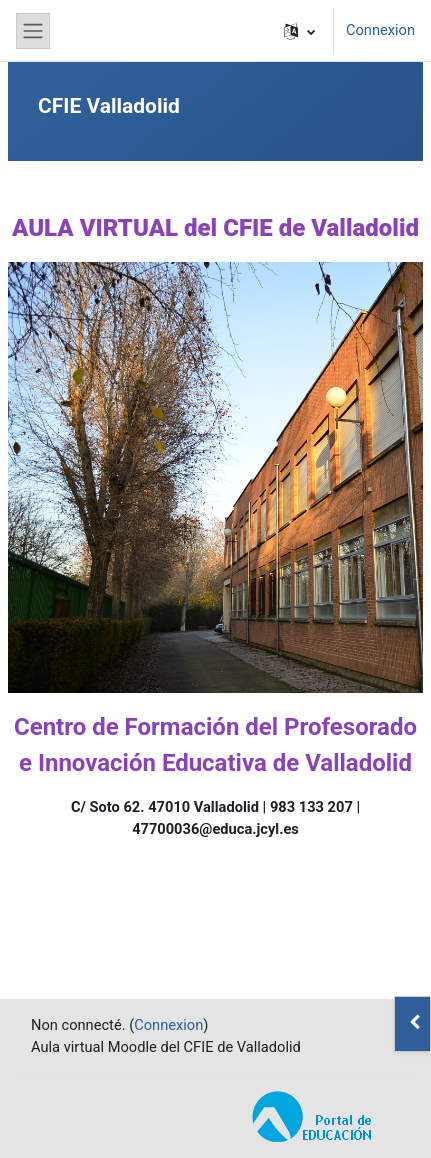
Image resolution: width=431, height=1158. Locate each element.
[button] (299, 31)
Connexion (380, 30)
